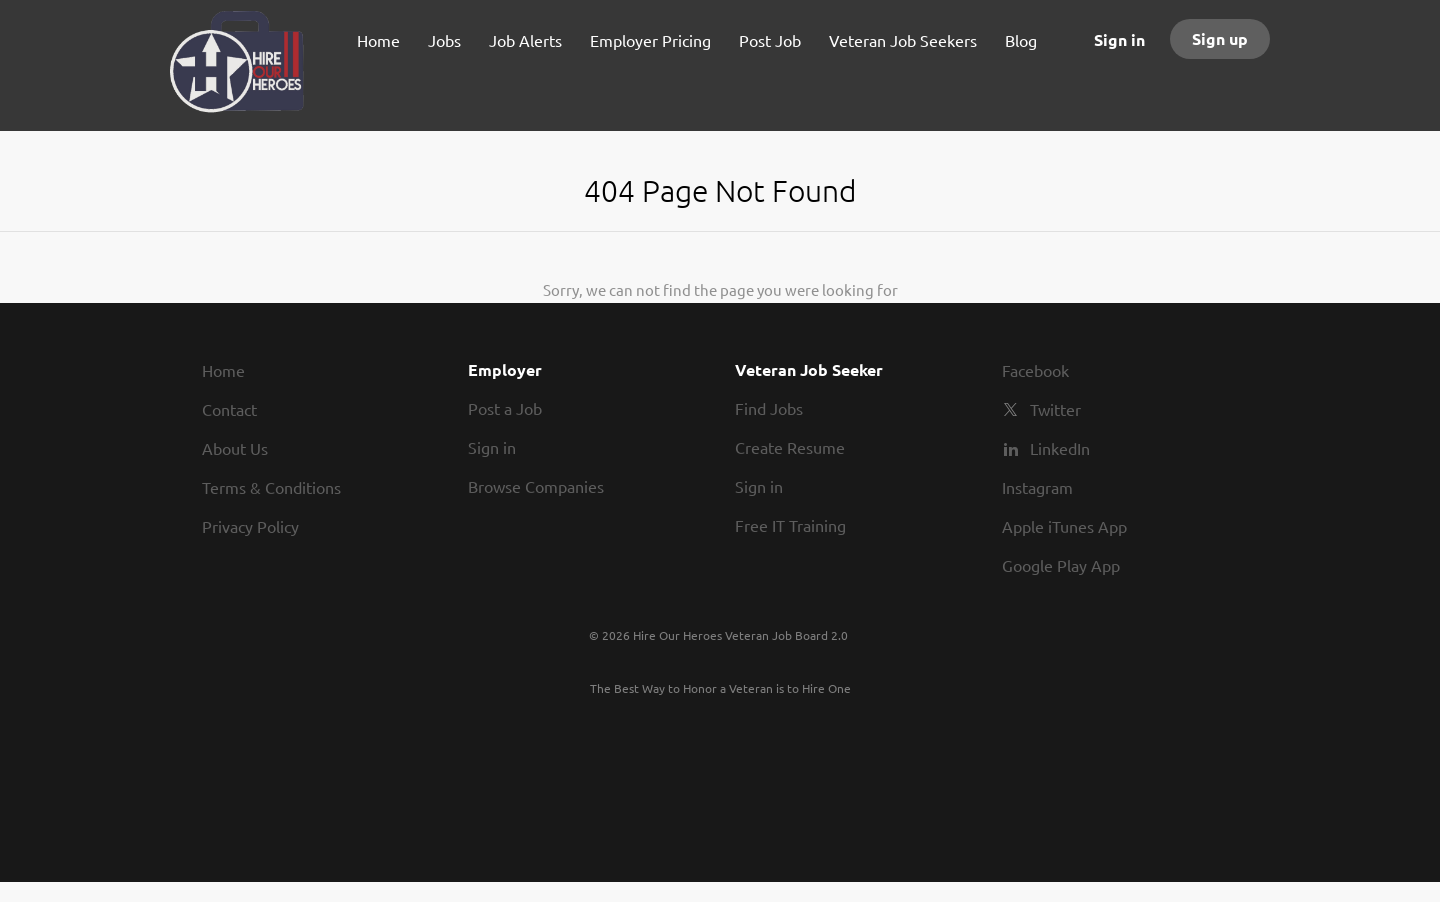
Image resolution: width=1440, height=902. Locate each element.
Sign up (1220, 38)
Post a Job (505, 408)
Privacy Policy (250, 526)
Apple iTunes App (1064, 526)
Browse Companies (536, 486)
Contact (229, 409)
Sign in (1119, 39)
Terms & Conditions (271, 487)
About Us (235, 448)
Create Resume (790, 447)
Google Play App (1061, 565)
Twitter (1055, 409)
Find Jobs (769, 408)
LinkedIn (1060, 448)
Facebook (1035, 370)
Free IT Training (790, 525)
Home (223, 370)
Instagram (1037, 487)
